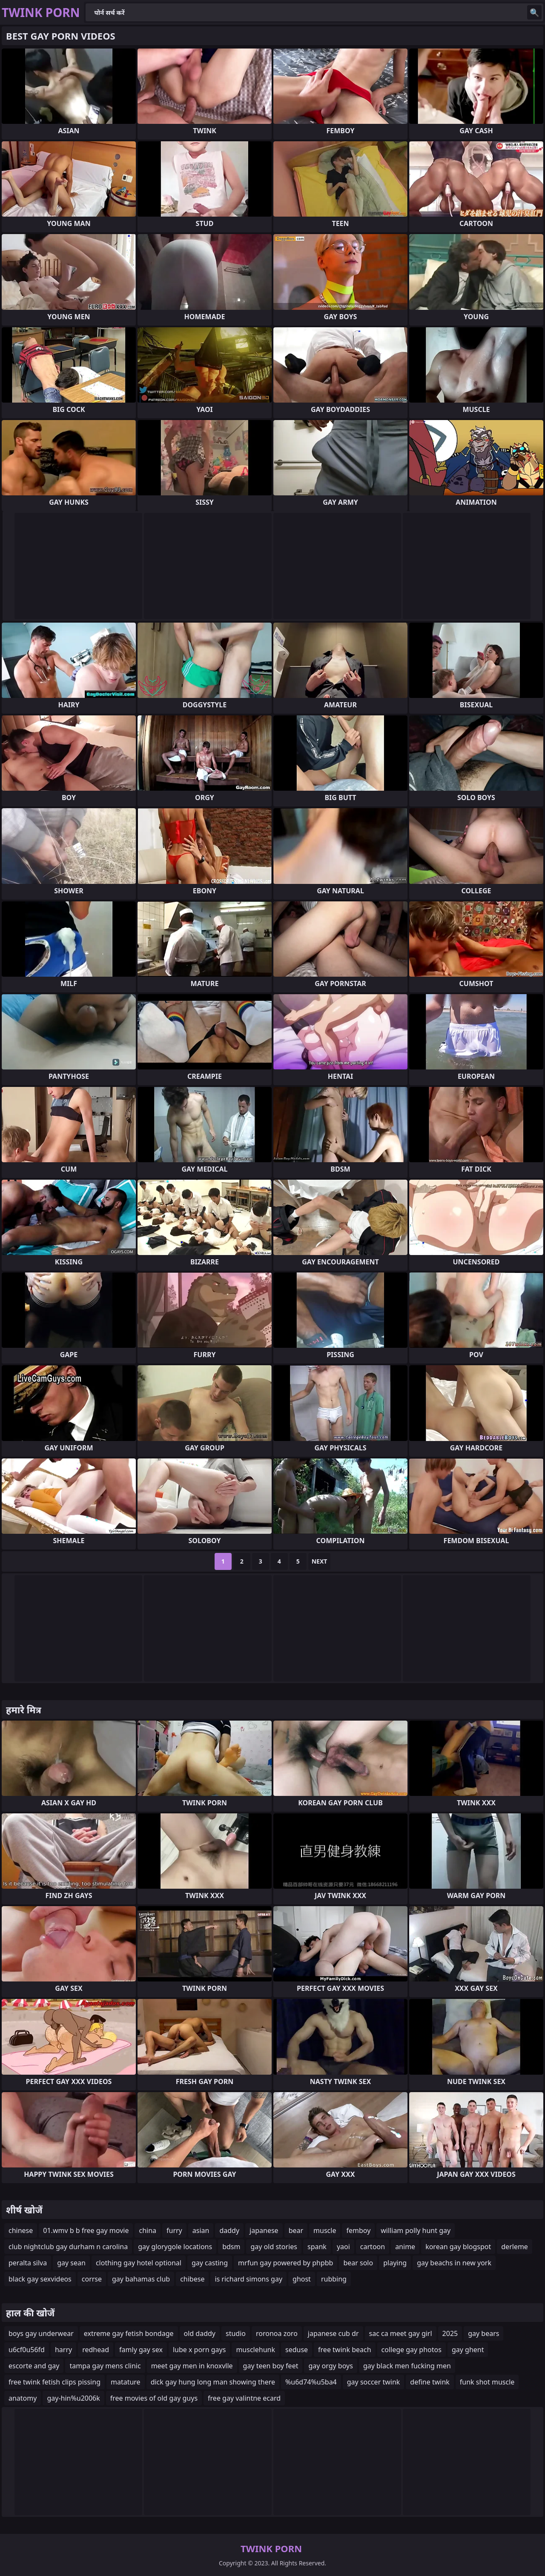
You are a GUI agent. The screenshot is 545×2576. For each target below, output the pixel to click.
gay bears (483, 2333)
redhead (95, 2349)
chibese (192, 2279)
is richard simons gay (248, 2279)
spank (317, 2246)
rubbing (334, 2279)
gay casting (210, 2262)
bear (296, 2230)
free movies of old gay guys (154, 2398)
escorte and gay (34, 2365)
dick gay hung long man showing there (213, 2382)
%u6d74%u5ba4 (311, 2382)
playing (395, 2262)
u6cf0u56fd (27, 2349)
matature (126, 2382)
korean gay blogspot (458, 2246)
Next (319, 1561)
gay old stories (273, 2246)
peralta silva (28, 2262)
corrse (92, 2279)
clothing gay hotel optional (138, 2262)
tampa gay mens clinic (105, 2365)
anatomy (23, 2398)
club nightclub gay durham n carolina (68, 2246)
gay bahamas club (141, 2279)
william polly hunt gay (415, 2230)
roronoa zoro (277, 2333)
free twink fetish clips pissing (54, 2382)
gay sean (71, 2262)
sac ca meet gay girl (400, 2333)
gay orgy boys (330, 2365)
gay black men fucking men (407, 2365)
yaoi (343, 2246)
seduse (296, 2349)
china (147, 2230)
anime (405, 2246)
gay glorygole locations (175, 2246)
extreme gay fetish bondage (129, 2333)
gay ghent (468, 2349)
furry (174, 2230)
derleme (514, 2246)
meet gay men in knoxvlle (192, 2365)
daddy (229, 2230)
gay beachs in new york (454, 2262)
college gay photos (412, 2349)
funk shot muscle (487, 2382)
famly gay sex (141, 2349)
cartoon (372, 2246)
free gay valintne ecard (244, 2398)
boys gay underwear (41, 2333)
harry (63, 2349)
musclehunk (255, 2349)
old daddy (199, 2333)
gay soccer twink (373, 2382)
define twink (429, 2382)
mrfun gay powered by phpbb (285, 2262)
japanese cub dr (333, 2333)
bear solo (358, 2262)
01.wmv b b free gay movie (86, 2230)
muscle (324, 2230)
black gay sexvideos (40, 2279)
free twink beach (344, 2349)
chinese (21, 2230)
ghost (302, 2279)
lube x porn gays (199, 2349)
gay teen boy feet (270, 2365)
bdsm (231, 2246)
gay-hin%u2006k (73, 2398)
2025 (450, 2333)
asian (200, 2230)
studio (236, 2333)
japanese (264, 2230)
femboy (358, 2230)
